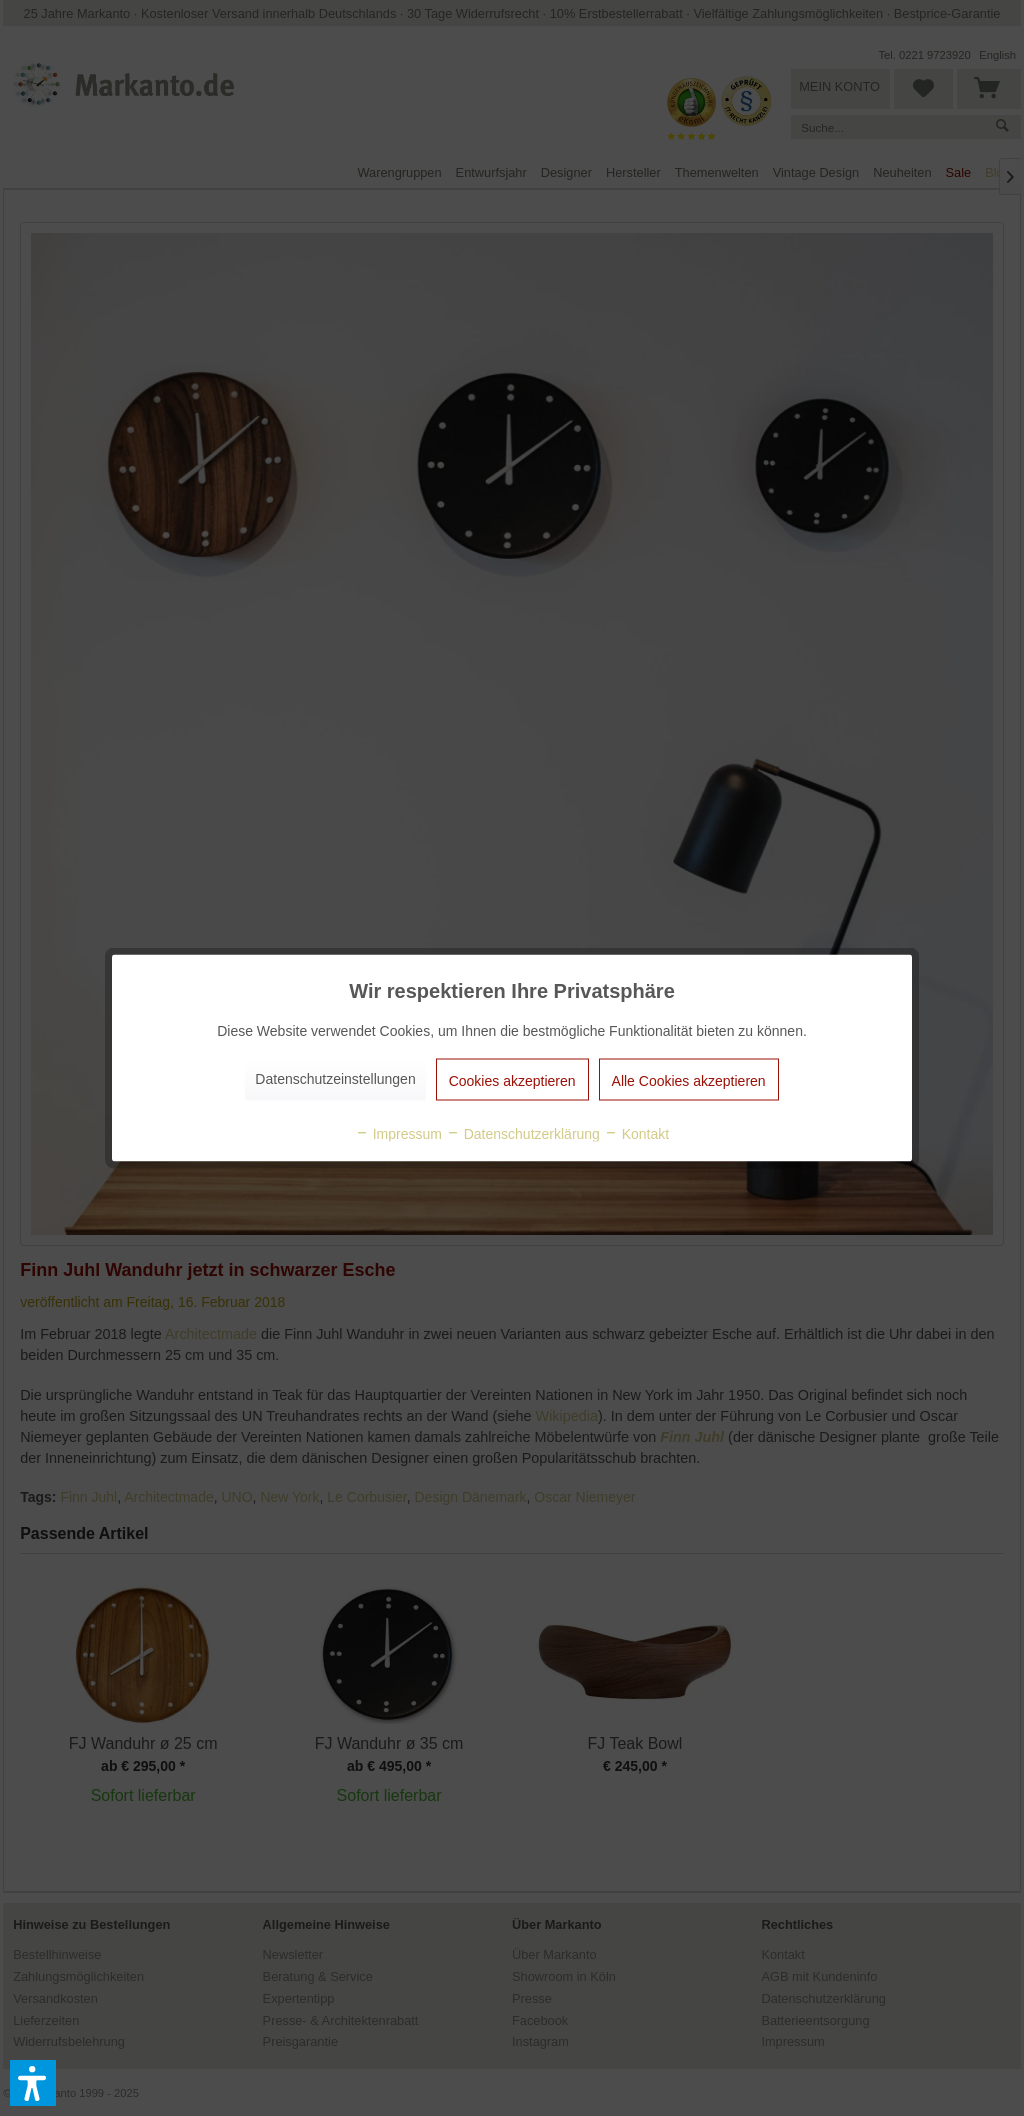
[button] (33, 2083)
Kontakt (636, 1134)
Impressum (398, 1134)
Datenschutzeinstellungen (335, 1079)
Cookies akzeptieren (512, 1081)
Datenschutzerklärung (523, 1134)
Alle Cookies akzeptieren (689, 1081)
